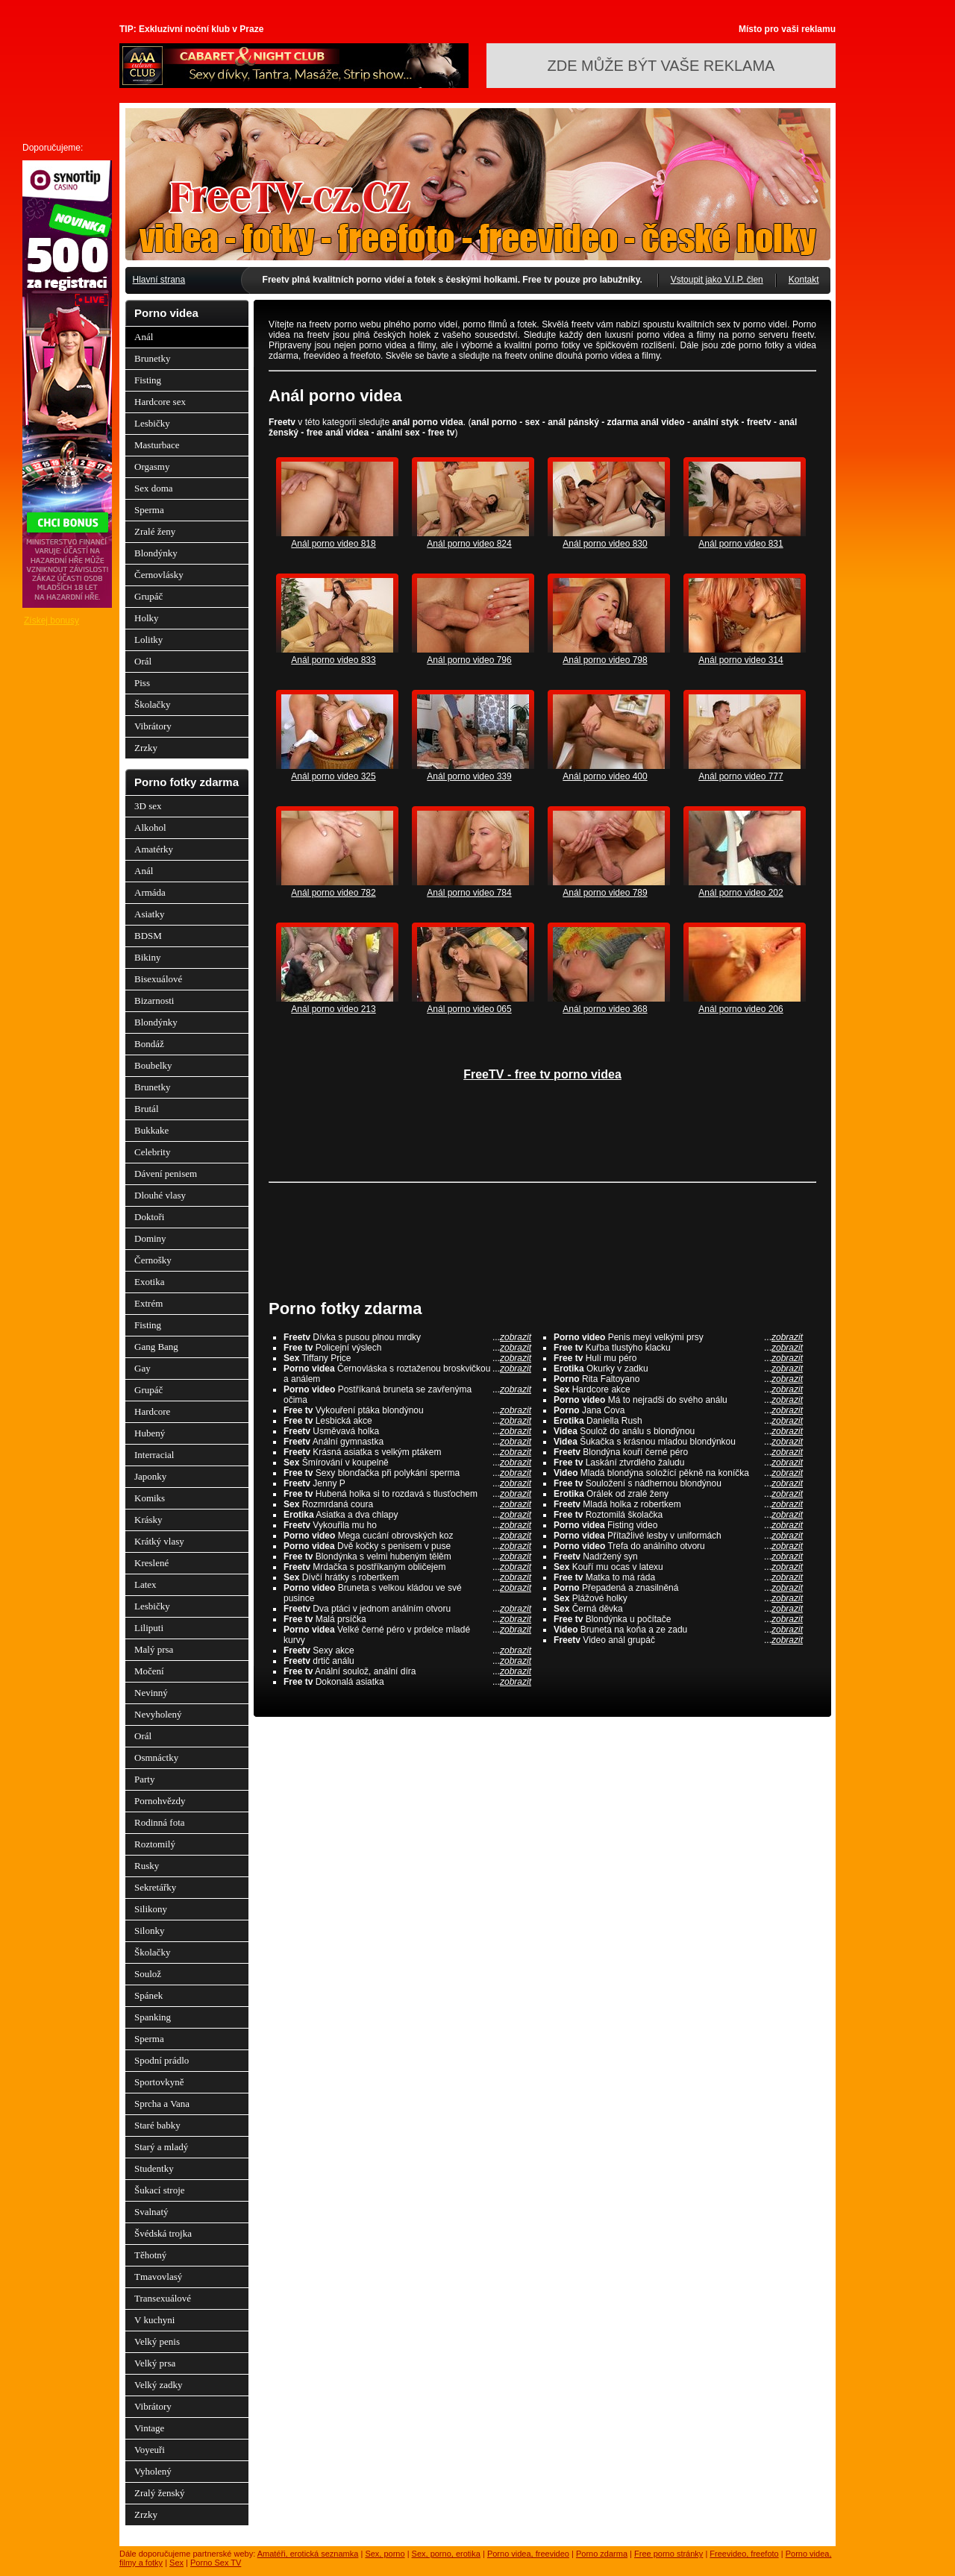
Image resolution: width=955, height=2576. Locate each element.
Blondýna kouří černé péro (678, 1452)
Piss (142, 682)
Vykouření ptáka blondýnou (407, 1410)
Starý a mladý (161, 2146)
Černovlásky (159, 574)
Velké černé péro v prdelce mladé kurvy (407, 1634)
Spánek (148, 1995)
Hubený (149, 1433)
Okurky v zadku (678, 1368)
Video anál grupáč (678, 1640)
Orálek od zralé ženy (678, 1494)
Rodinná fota (159, 1822)
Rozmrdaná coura (407, 1504)
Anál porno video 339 (469, 776)
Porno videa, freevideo (528, 2553)
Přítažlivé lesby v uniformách (678, 1535)
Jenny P (407, 1483)
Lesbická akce (407, 1421)
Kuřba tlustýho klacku (678, 1347)
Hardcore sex (160, 401)
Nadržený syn (678, 1556)
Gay (142, 1368)
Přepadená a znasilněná (678, 1588)
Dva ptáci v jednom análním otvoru (407, 1608)
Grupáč (148, 596)
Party (144, 1779)
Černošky (153, 1260)
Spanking (152, 2017)
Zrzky (145, 747)
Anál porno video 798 (605, 660)
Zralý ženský (159, 2492)
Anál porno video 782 (333, 893)
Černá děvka (678, 1608)
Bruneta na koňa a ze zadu (678, 1629)
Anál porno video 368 (605, 1009)
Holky (146, 617)
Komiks (149, 1498)
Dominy (150, 1238)
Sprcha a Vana (162, 2103)
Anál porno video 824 (469, 543)
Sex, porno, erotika (446, 2553)
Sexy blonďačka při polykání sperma (407, 1473)
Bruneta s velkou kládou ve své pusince (407, 1593)
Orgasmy (151, 466)
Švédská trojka (163, 2233)
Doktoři (149, 1216)
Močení (149, 1671)
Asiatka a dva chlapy (407, 1515)
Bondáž (149, 1043)
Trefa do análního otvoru (678, 1546)
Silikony (150, 1908)
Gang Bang (156, 1346)
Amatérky (153, 849)
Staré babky (157, 2125)
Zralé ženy (154, 531)
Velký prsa (154, 2363)
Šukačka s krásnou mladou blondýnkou (678, 1441)
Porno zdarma (601, 2553)
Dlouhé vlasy (160, 1195)
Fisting (147, 380)
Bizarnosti (154, 1000)
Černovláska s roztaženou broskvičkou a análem (407, 1373)
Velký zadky (158, 2384)
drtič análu (407, 1661)
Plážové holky (678, 1598)
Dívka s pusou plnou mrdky (407, 1337)
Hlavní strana (159, 279)
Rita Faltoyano (678, 1379)
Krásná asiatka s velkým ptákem (407, 1452)
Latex (145, 1584)
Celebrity (152, 1151)
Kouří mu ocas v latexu (678, 1567)
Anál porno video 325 (333, 776)
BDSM (148, 935)
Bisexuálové (158, 978)
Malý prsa (153, 1649)
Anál (143, 336)
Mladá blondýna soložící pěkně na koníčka (678, 1473)
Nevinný (151, 1692)
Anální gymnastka (407, 1441)
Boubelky (153, 1065)
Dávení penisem (165, 1173)
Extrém (148, 1303)
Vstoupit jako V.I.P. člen (717, 279)
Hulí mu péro (678, 1358)
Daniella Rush (678, 1421)
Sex (176, 2562)
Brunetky (152, 358)
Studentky (154, 2168)
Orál (142, 661)
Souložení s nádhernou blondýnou (678, 1483)
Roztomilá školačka (678, 1515)
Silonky (149, 1930)
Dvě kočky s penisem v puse (407, 1546)
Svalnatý (151, 2211)
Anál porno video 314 (740, 660)
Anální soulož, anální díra (407, 1671)
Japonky (150, 1476)
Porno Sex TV (215, 2562)
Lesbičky (152, 423)
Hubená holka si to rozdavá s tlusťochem (407, 1494)
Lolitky (148, 639)
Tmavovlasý (158, 2276)
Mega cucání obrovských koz (407, 1535)
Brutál (146, 1108)
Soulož (147, 1973)
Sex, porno (384, 2553)
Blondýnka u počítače (678, 1619)
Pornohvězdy (160, 1800)
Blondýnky (156, 553)
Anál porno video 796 (469, 660)
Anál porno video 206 (740, 1009)
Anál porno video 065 (469, 1009)
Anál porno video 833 (333, 660)
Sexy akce (407, 1650)
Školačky (152, 704)
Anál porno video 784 (469, 893)
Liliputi (148, 1627)
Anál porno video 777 (740, 776)
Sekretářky (155, 1887)
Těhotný (150, 2255)
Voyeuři (149, 2449)
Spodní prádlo (161, 2060)
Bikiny (147, 957)
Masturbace (157, 444)
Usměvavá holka (407, 1431)
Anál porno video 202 (740, 893)
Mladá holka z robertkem (678, 1504)
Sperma (149, 509)
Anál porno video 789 (605, 893)
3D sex (147, 805)
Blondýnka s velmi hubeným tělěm (407, 1556)
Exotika (149, 1281)
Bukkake (151, 1130)
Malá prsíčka (407, 1619)
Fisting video (678, 1525)
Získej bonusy (51, 620)
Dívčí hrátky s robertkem (407, 1577)
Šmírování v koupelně (407, 1462)
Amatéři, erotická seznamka (308, 2553)
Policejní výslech (407, 1347)
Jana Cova (678, 1410)
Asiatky (149, 914)
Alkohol (150, 827)
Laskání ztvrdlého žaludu (678, 1462)
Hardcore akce (678, 1389)
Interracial (154, 1454)
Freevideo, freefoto (744, 2553)
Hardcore (152, 1411)
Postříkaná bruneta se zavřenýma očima (407, 1394)
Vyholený (153, 2471)
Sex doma (153, 488)
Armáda (150, 892)
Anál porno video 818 (333, 543)
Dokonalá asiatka (407, 1682)
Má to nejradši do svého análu (678, 1400)
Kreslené (151, 1562)
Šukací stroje (159, 2190)
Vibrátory (153, 726)
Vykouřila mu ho (407, 1525)
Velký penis (157, 2341)
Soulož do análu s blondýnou (678, 1431)
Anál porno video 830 (605, 543)
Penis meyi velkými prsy (678, 1337)
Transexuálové (162, 2298)
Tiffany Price (407, 1358)
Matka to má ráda (678, 1577)
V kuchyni (154, 2319)
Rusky (146, 1865)
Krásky (148, 1519)
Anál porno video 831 (740, 543)
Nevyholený (158, 1714)
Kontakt (804, 279)
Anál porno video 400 (605, 776)
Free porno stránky (668, 2553)
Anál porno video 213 (333, 1009)
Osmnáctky (156, 1757)
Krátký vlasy (159, 1541)
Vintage (149, 2428)
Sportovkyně (159, 2081)
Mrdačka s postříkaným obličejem (407, 1567)
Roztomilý (154, 1844)
